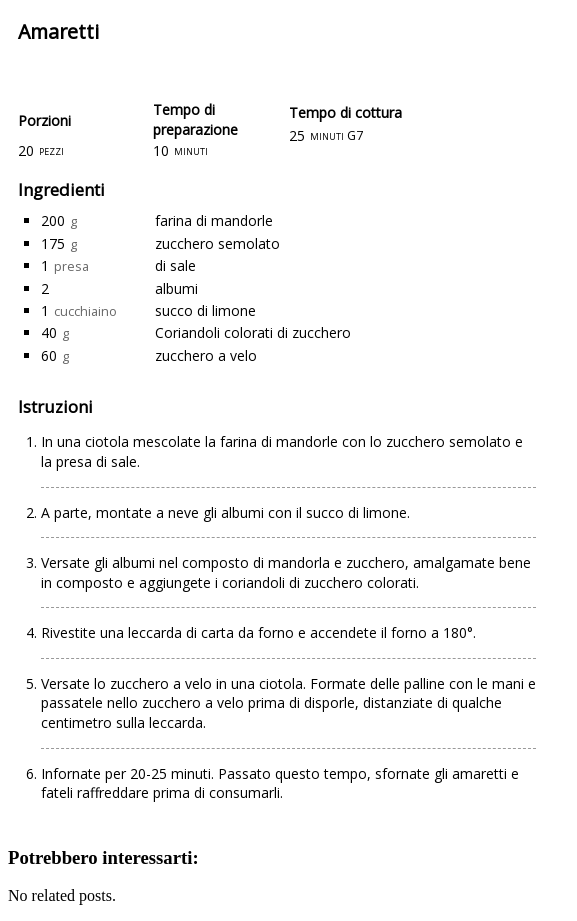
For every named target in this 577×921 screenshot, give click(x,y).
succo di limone (205, 310)
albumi (176, 288)
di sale (175, 265)
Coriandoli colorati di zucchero (253, 332)
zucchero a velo (206, 355)
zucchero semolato (217, 243)
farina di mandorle (214, 220)
